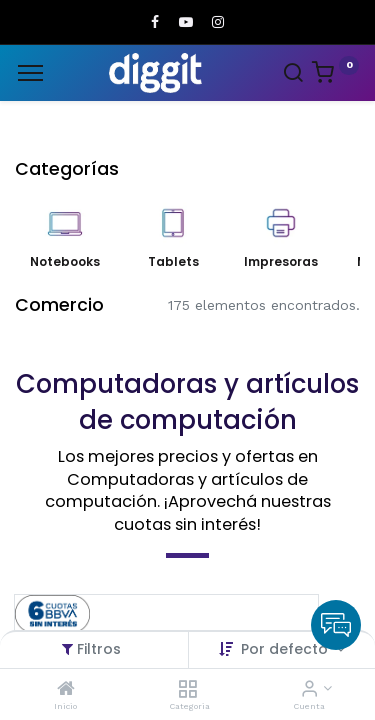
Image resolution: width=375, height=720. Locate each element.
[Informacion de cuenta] (309, 690)
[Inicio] (66, 690)
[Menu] (30, 73)
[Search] (293, 75)
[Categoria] (187, 690)
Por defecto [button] (286, 649)
